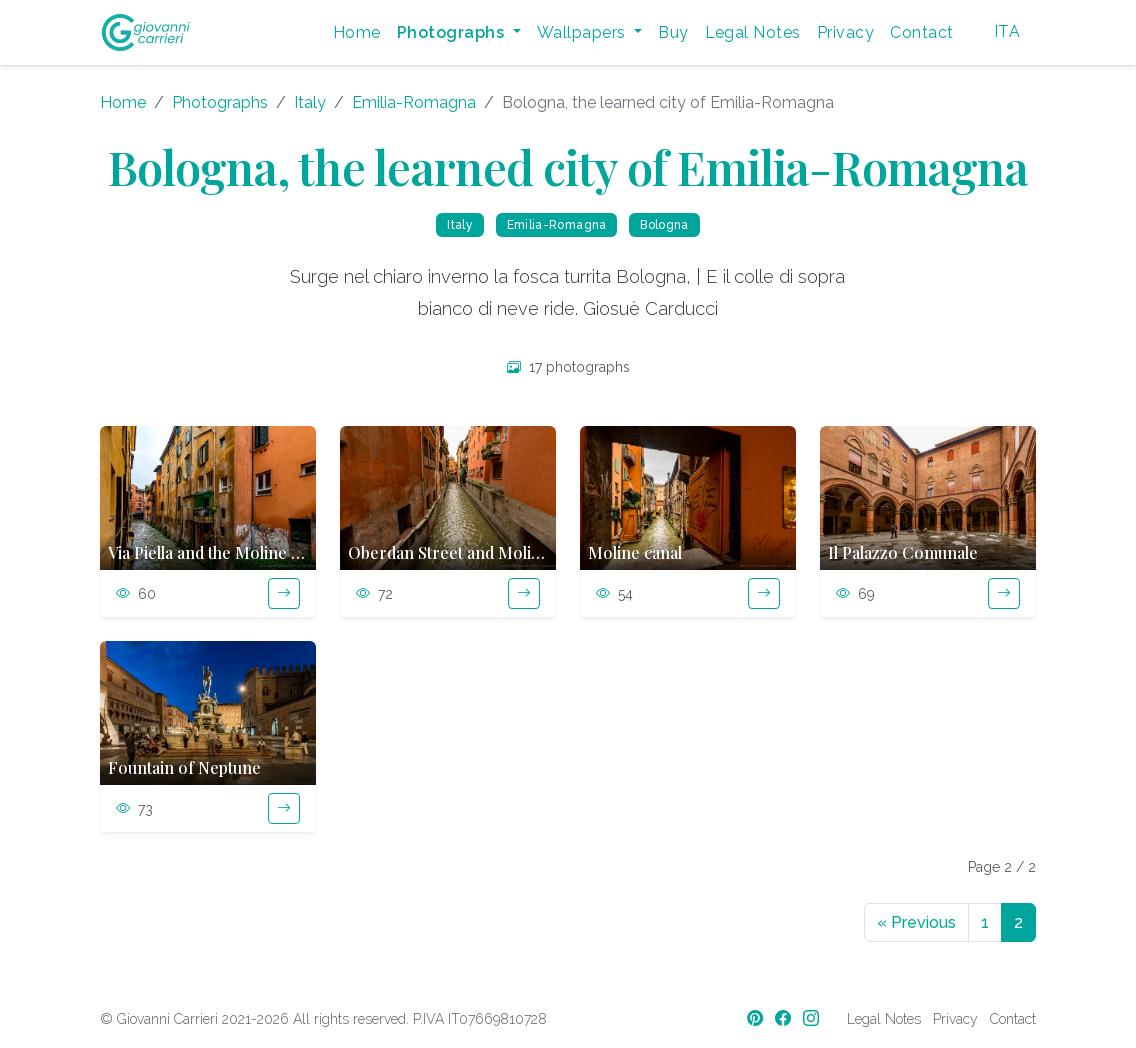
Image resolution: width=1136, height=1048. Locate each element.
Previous (916, 922)
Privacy (845, 32)
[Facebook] (785, 1018)
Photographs (220, 102)
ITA (1007, 31)
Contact (921, 32)
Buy (673, 32)
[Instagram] (813, 1018)
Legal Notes (753, 32)
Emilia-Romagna (414, 102)
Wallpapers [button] (583, 32)
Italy (310, 102)
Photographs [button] (453, 32)
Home (357, 32)
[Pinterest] (757, 1018)
